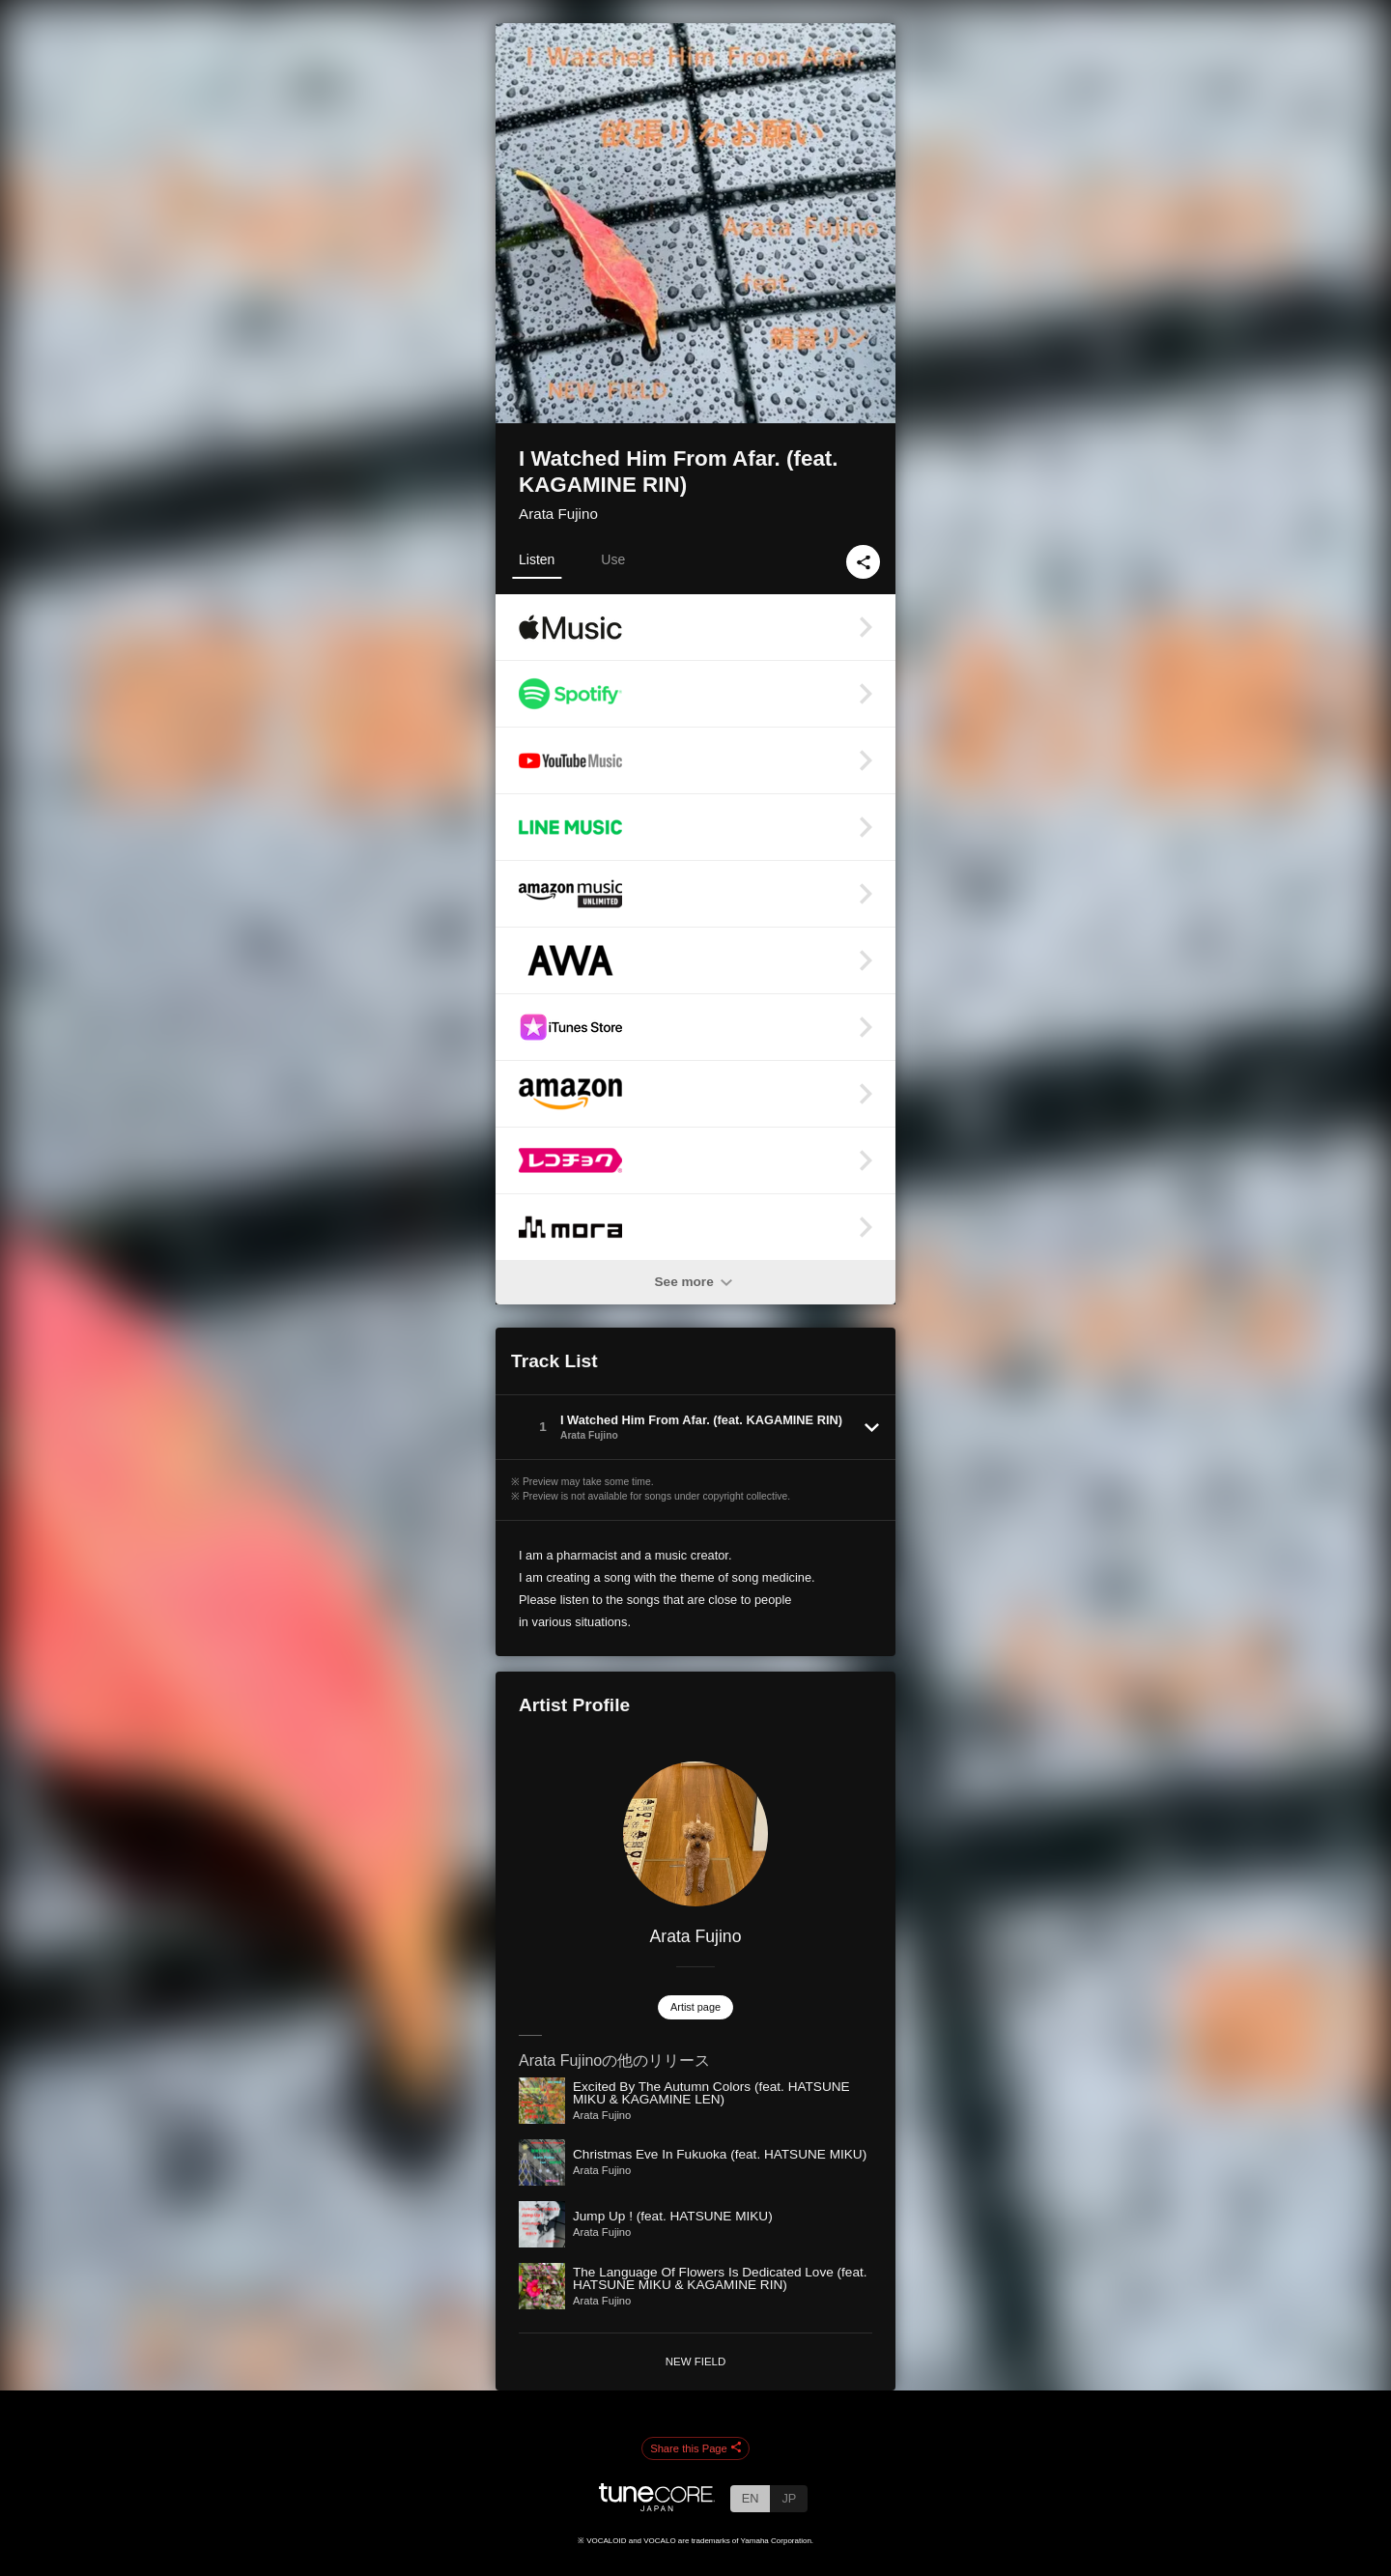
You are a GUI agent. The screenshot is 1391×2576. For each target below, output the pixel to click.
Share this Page (695, 2448)
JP (788, 2498)
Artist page (695, 2007)
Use (613, 559)
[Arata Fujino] (695, 1833)
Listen (536, 559)
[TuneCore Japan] (657, 2506)
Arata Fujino (558, 513)
